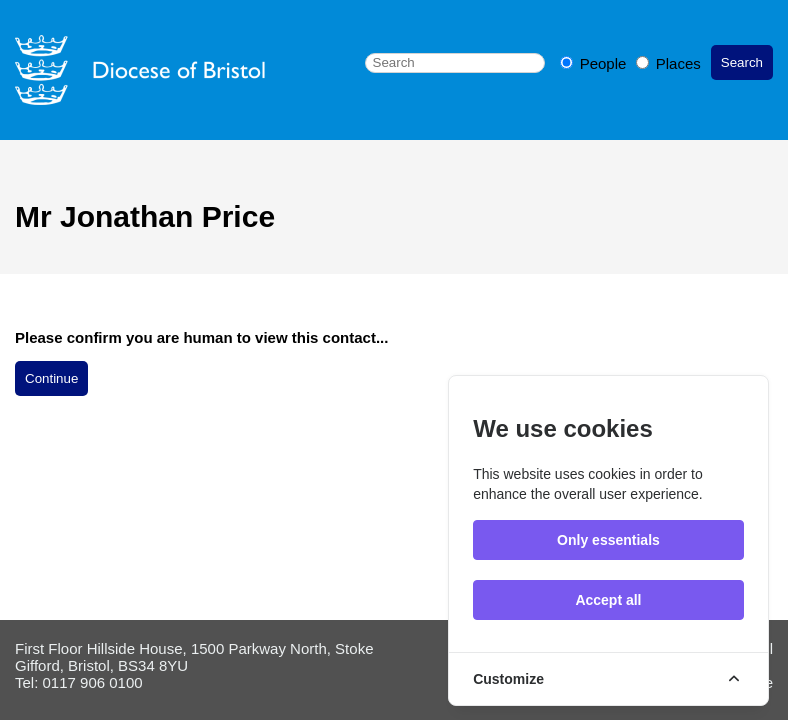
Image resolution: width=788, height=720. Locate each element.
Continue (51, 378)
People (595, 63)
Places (668, 63)
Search (742, 62)
